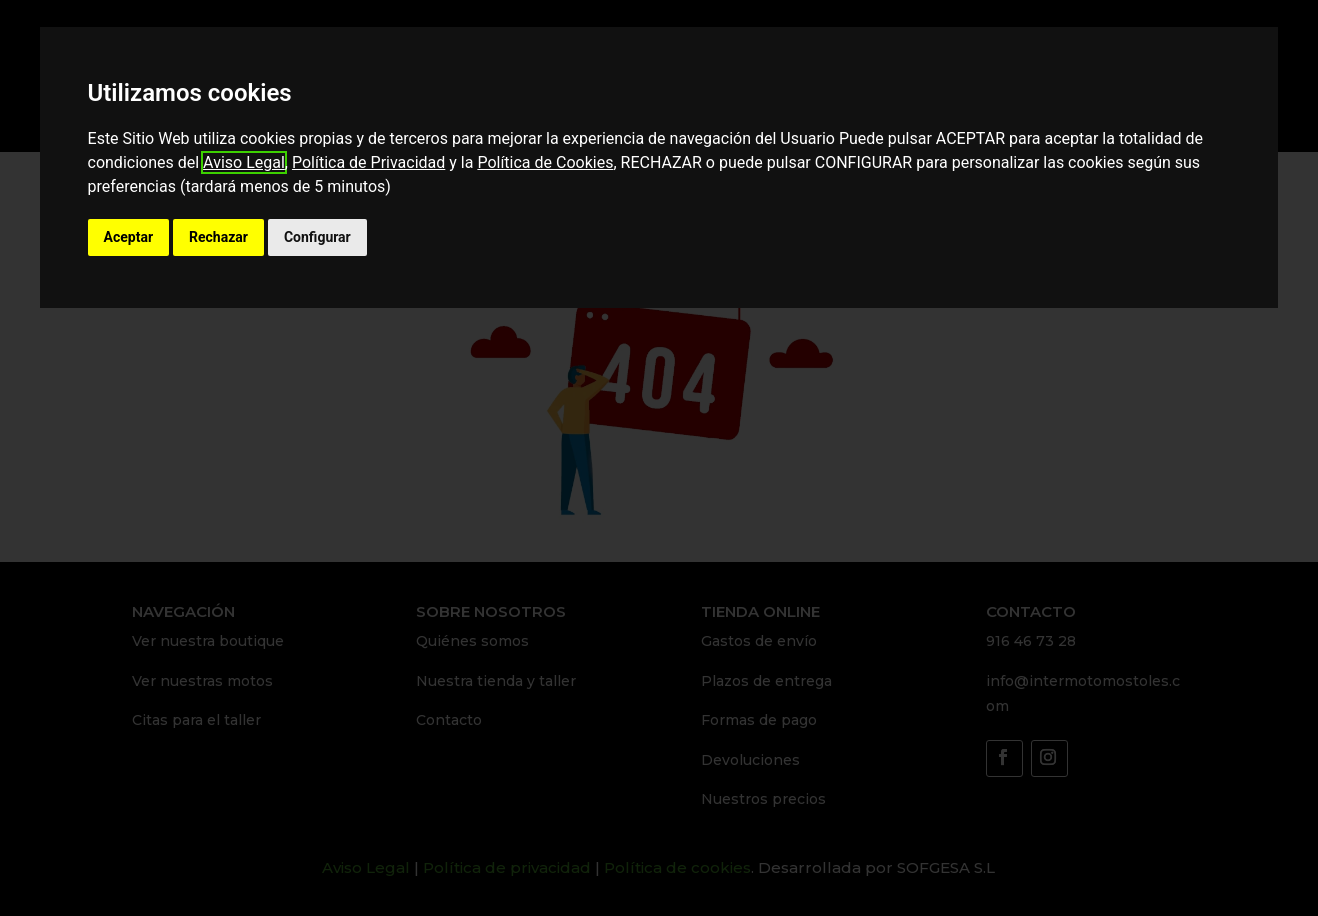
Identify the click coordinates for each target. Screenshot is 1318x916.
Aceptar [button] (129, 237)
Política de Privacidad (368, 162)
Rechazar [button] (218, 237)
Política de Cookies (545, 162)
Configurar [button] (317, 237)
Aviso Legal (244, 162)
